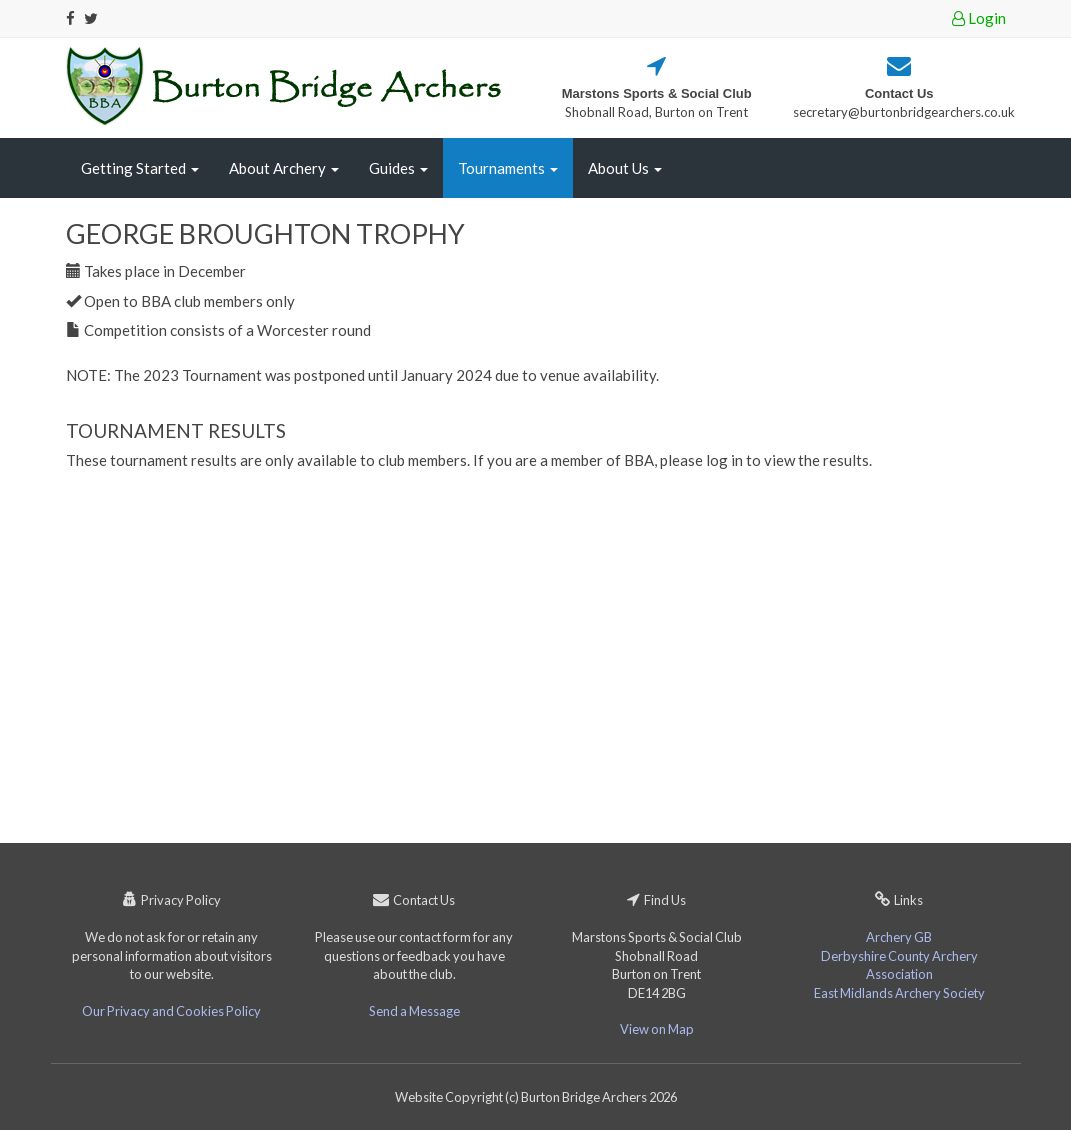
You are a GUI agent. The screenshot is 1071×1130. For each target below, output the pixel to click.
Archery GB (899, 937)
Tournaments (508, 168)
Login (979, 18)
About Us (625, 168)
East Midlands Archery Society (899, 993)
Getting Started (140, 168)
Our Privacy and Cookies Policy (171, 1011)
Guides (398, 168)
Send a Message (414, 1011)
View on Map (657, 1029)
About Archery (284, 168)
